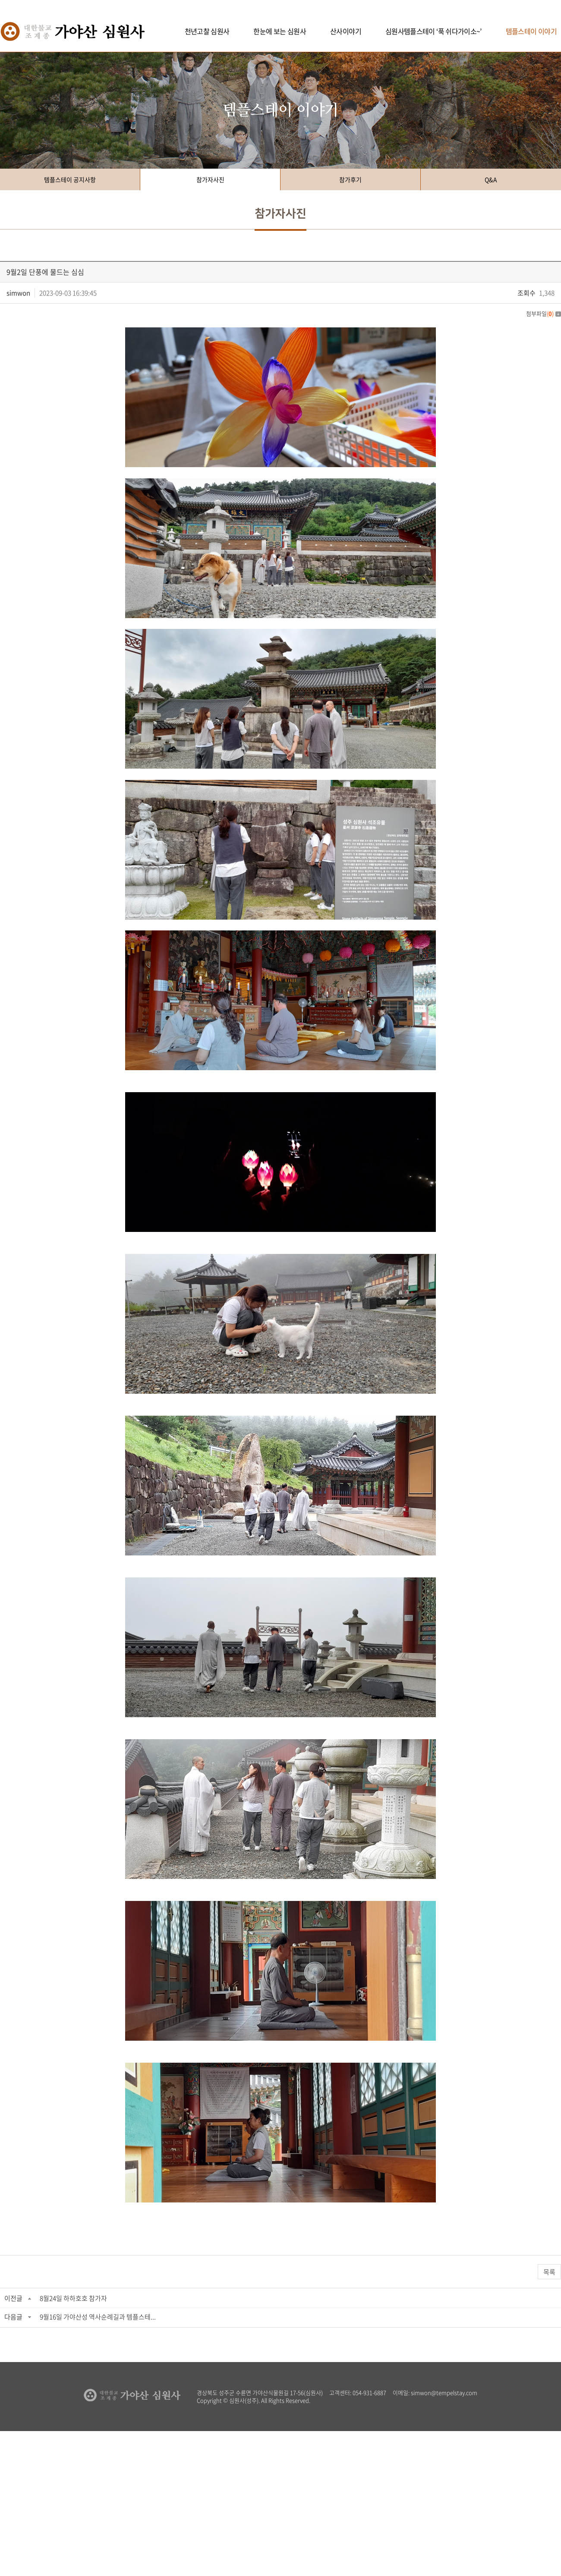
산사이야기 (345, 31)
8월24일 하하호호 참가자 (73, 2298)
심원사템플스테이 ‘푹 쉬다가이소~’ (433, 31)
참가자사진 (210, 179)
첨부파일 (543, 313)
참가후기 (350, 179)
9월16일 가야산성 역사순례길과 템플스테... (98, 2317)
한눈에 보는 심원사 (279, 31)
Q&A (491, 179)
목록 (549, 2272)
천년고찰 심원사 (207, 31)
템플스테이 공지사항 (70, 179)
